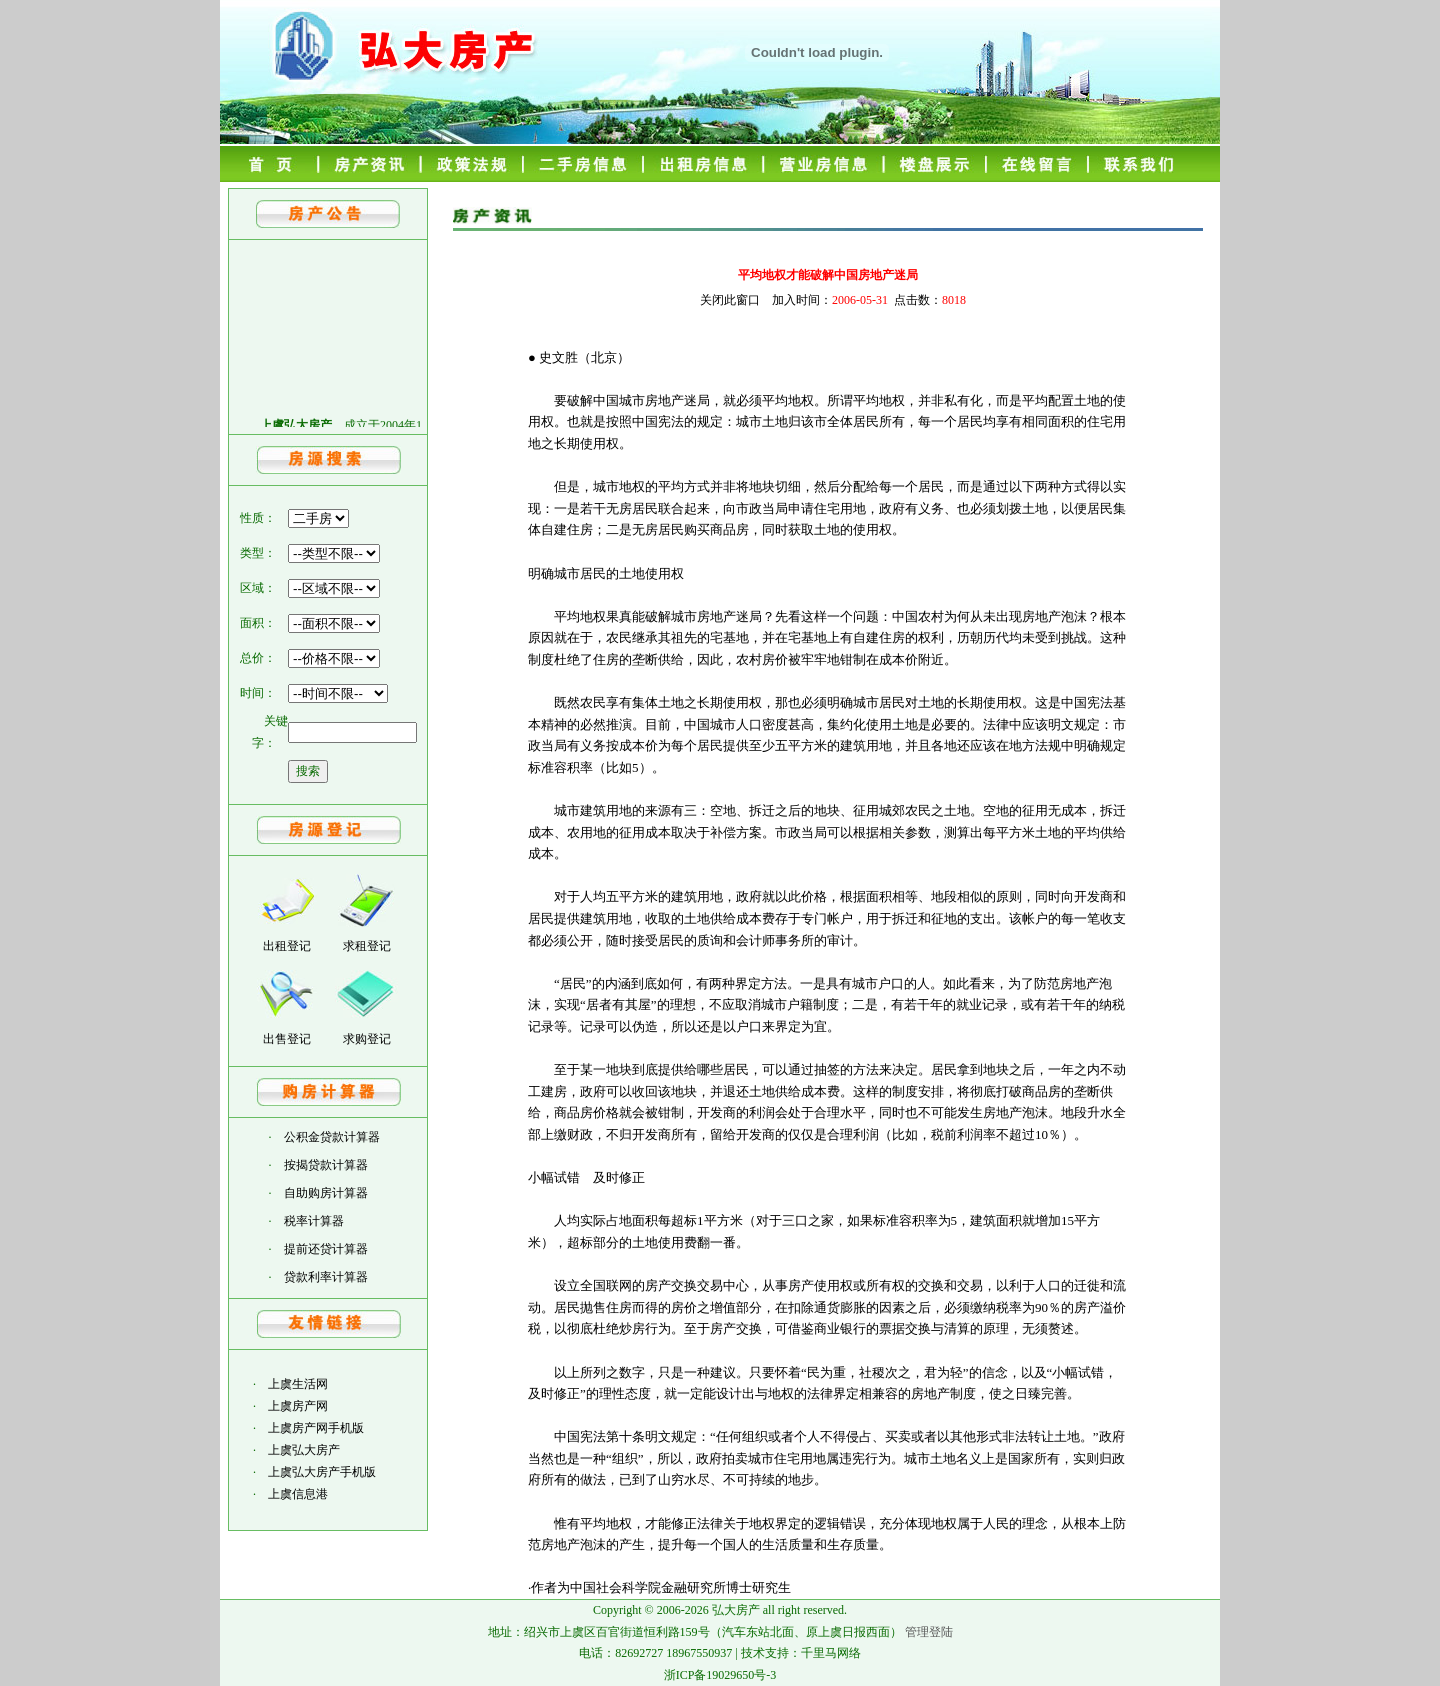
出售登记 (287, 1039)
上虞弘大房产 (304, 1450)
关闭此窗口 (730, 300)
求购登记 (367, 1039)
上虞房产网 (298, 1406)
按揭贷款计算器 (326, 1165)
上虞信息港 (298, 1494)
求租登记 (367, 946)
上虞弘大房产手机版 (322, 1472)
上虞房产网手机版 (316, 1428)
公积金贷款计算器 (332, 1137)
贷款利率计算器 (326, 1277)
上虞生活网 (298, 1384)
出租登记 (287, 946)
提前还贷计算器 (326, 1249)
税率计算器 (314, 1221)
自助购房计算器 (326, 1193)
